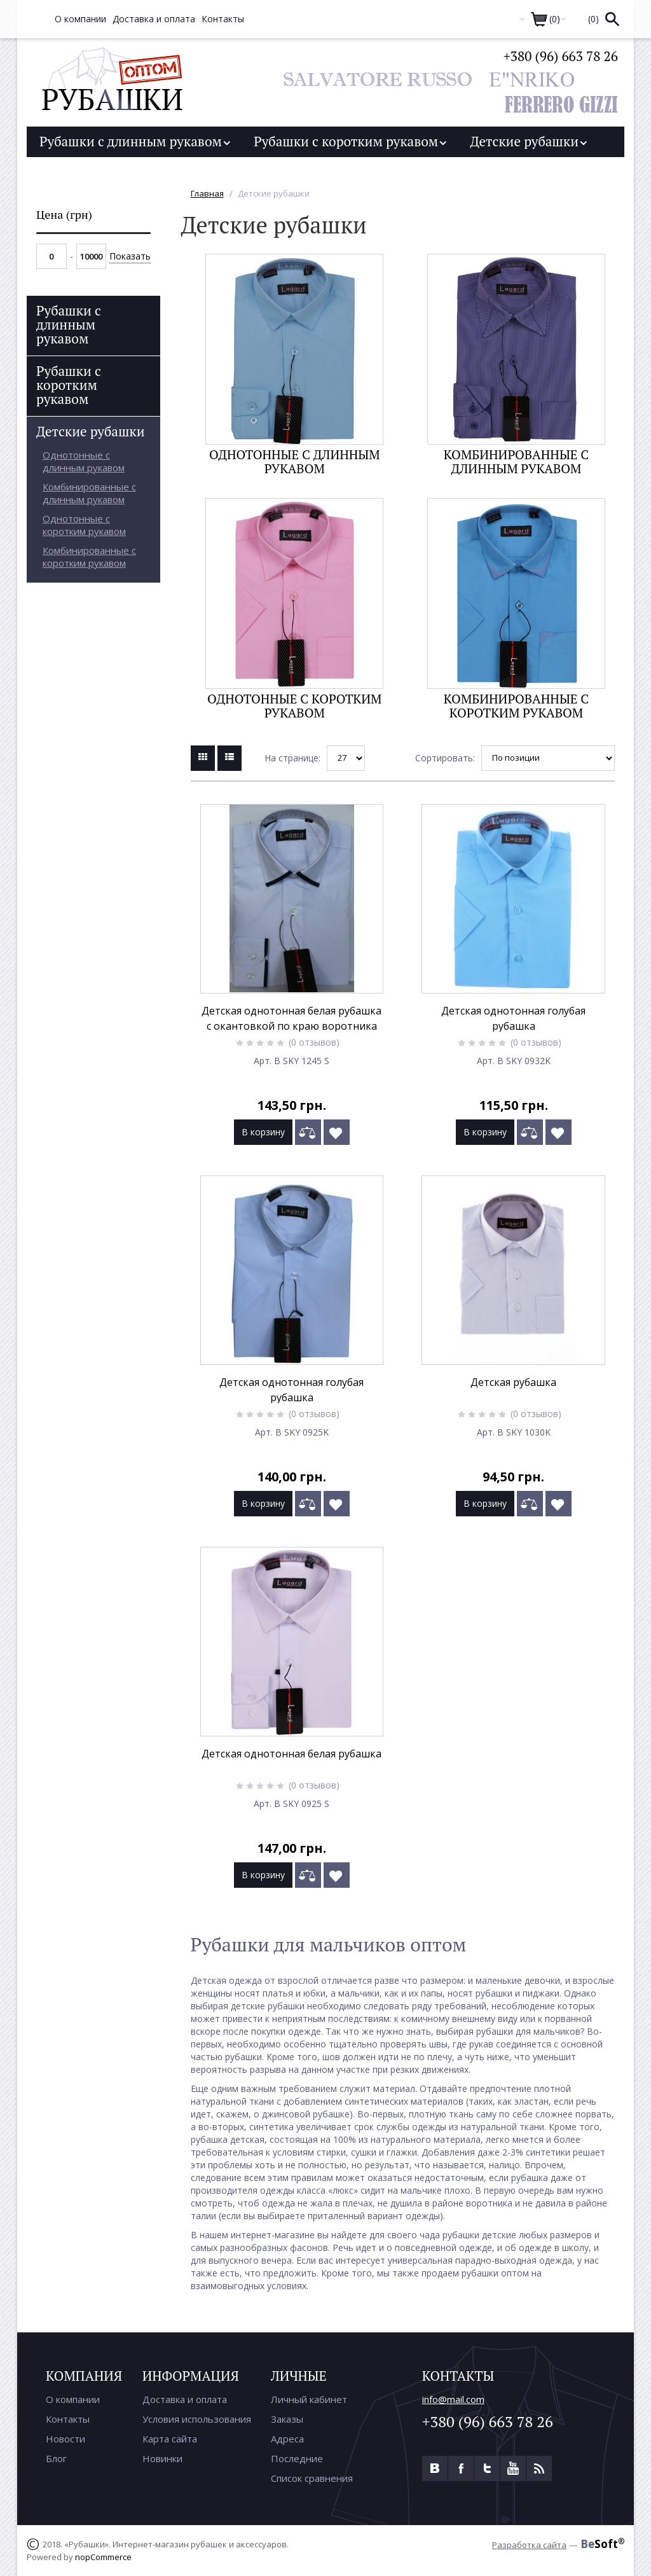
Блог (56, 2458)
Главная (207, 193)
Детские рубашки (528, 141)
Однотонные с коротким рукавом (294, 705)
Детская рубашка (513, 1382)
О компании (73, 2399)
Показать (130, 256)
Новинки (162, 2458)
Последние (297, 2458)
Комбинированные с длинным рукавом (516, 461)
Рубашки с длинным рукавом (134, 141)
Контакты (68, 2419)
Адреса (287, 2438)
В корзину (263, 1132)
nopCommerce (103, 2557)
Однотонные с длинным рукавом (294, 461)
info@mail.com (453, 2399)
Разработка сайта (529, 2545)
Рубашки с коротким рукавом (350, 141)
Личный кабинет (309, 2399)
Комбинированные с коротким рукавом (516, 705)
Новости (65, 2438)
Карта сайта (169, 2438)
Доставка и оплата (184, 2399)
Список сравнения (312, 2478)
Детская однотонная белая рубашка (291, 1754)
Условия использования (196, 2419)
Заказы (287, 2419)
